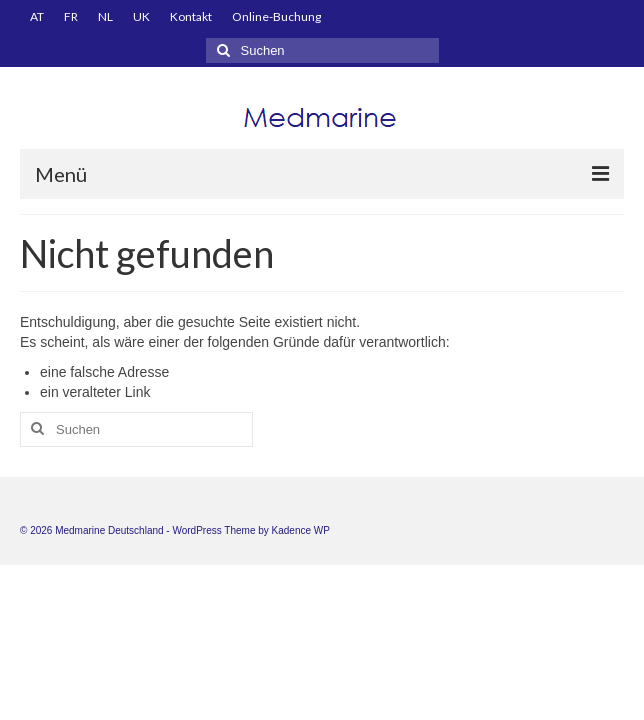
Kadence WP (301, 530)
